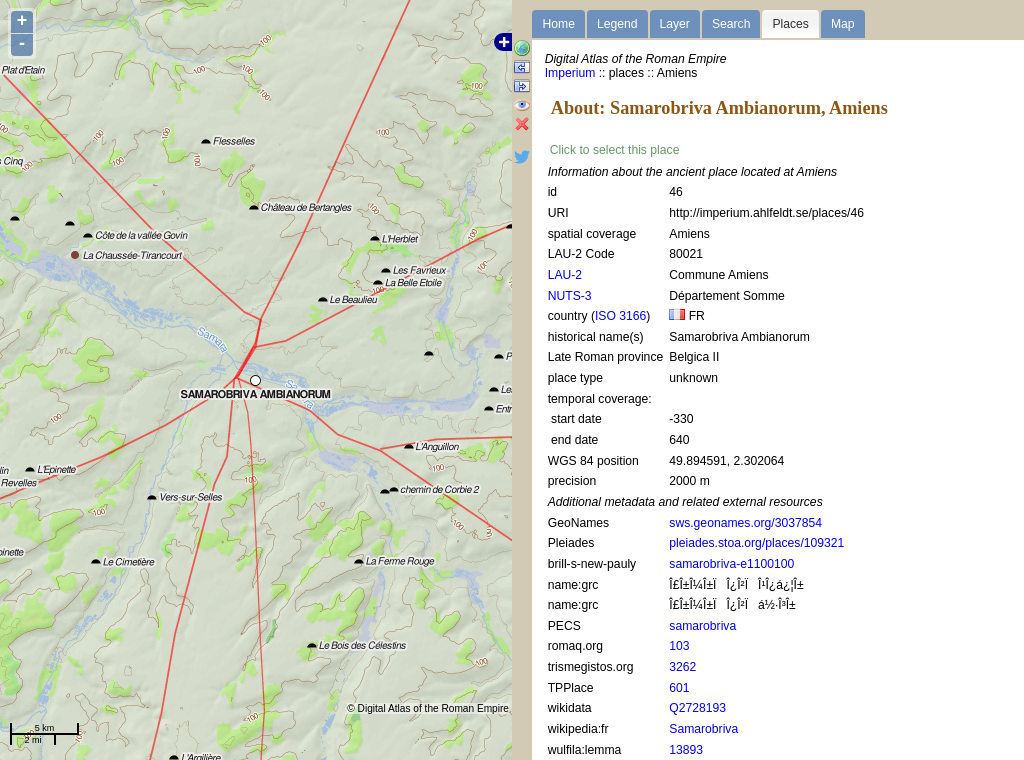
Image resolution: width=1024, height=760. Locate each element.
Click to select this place (615, 150)
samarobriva (702, 626)
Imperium (570, 73)
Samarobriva (703, 729)
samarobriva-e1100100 (731, 564)
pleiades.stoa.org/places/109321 (756, 543)
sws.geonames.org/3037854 (745, 523)
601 (679, 688)
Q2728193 (697, 708)
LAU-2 (565, 275)
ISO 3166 (620, 316)
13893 (686, 750)
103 (679, 646)
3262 (682, 667)
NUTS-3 (570, 296)
